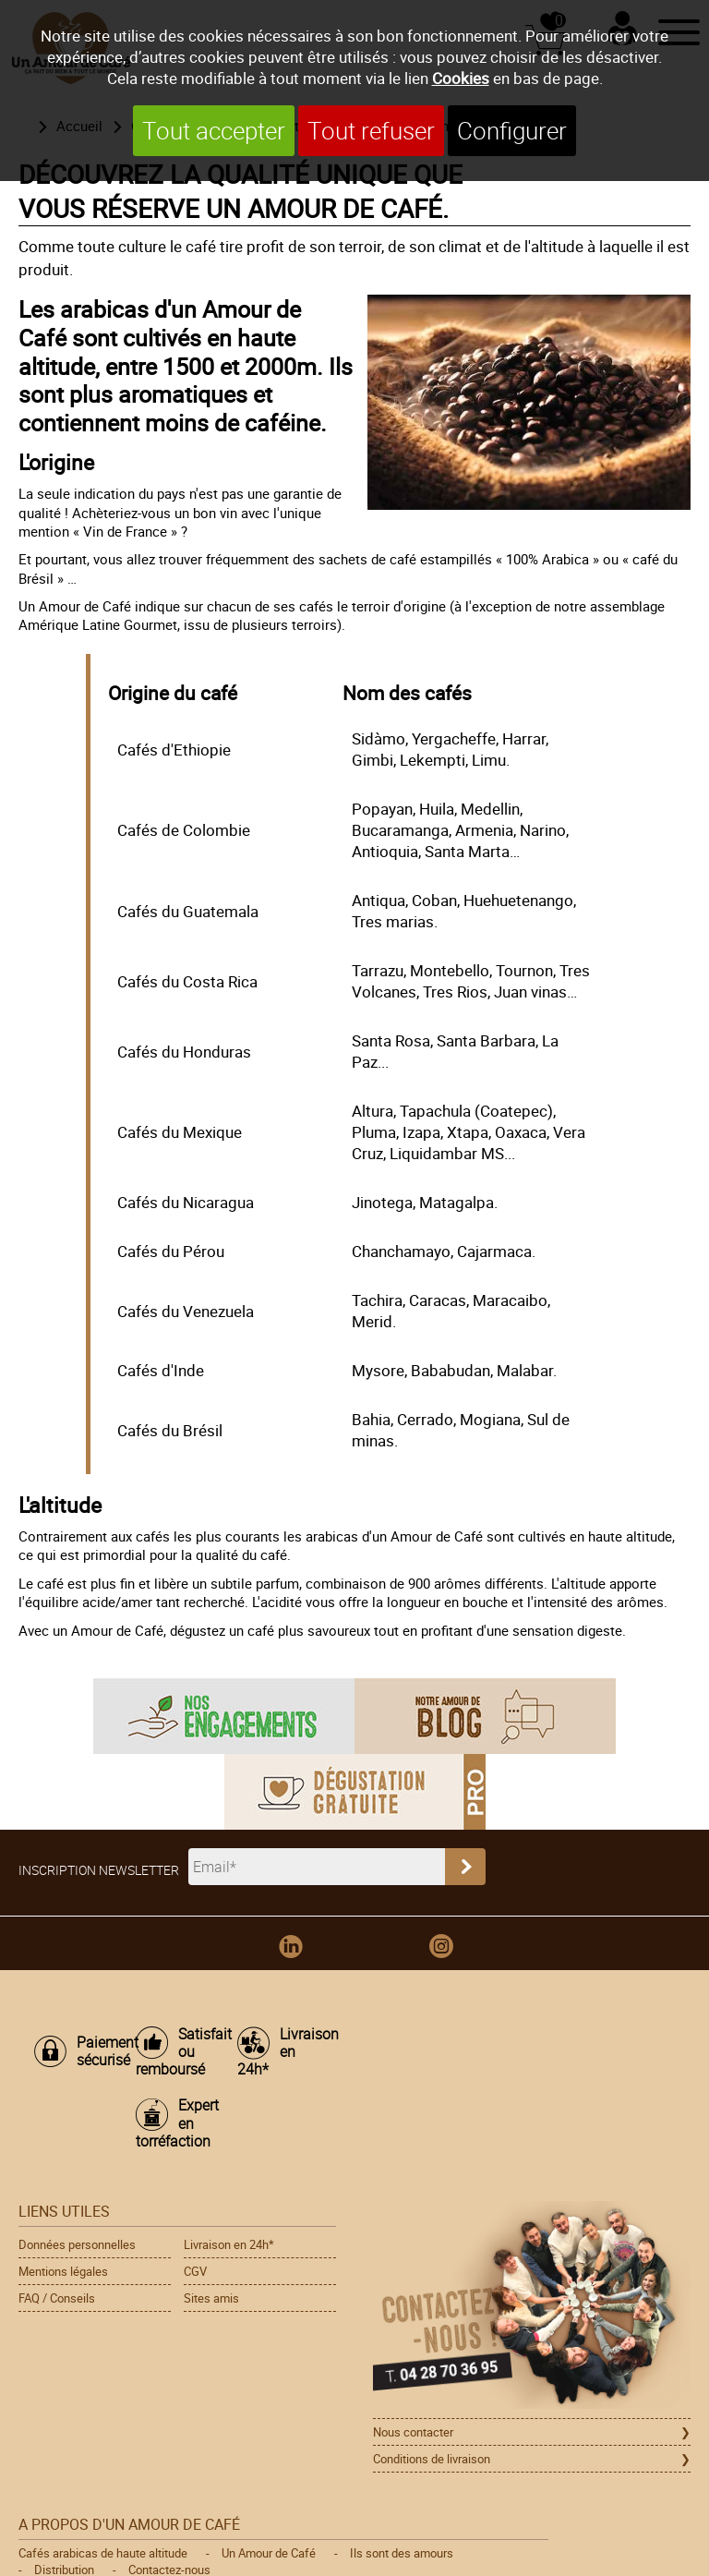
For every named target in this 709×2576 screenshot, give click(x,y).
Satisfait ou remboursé (177, 2052)
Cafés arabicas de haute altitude (102, 2553)
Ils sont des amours (401, 2553)
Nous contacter (413, 2432)
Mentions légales (63, 2271)
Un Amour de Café (269, 2553)
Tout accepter (213, 131)
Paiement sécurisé (97, 2051)
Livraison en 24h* (278, 2052)
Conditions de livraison (431, 2458)
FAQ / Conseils (56, 2298)
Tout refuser (371, 131)
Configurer (512, 131)
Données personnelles (77, 2244)
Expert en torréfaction (177, 2123)
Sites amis (211, 2298)
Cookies (460, 78)
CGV (195, 2271)
